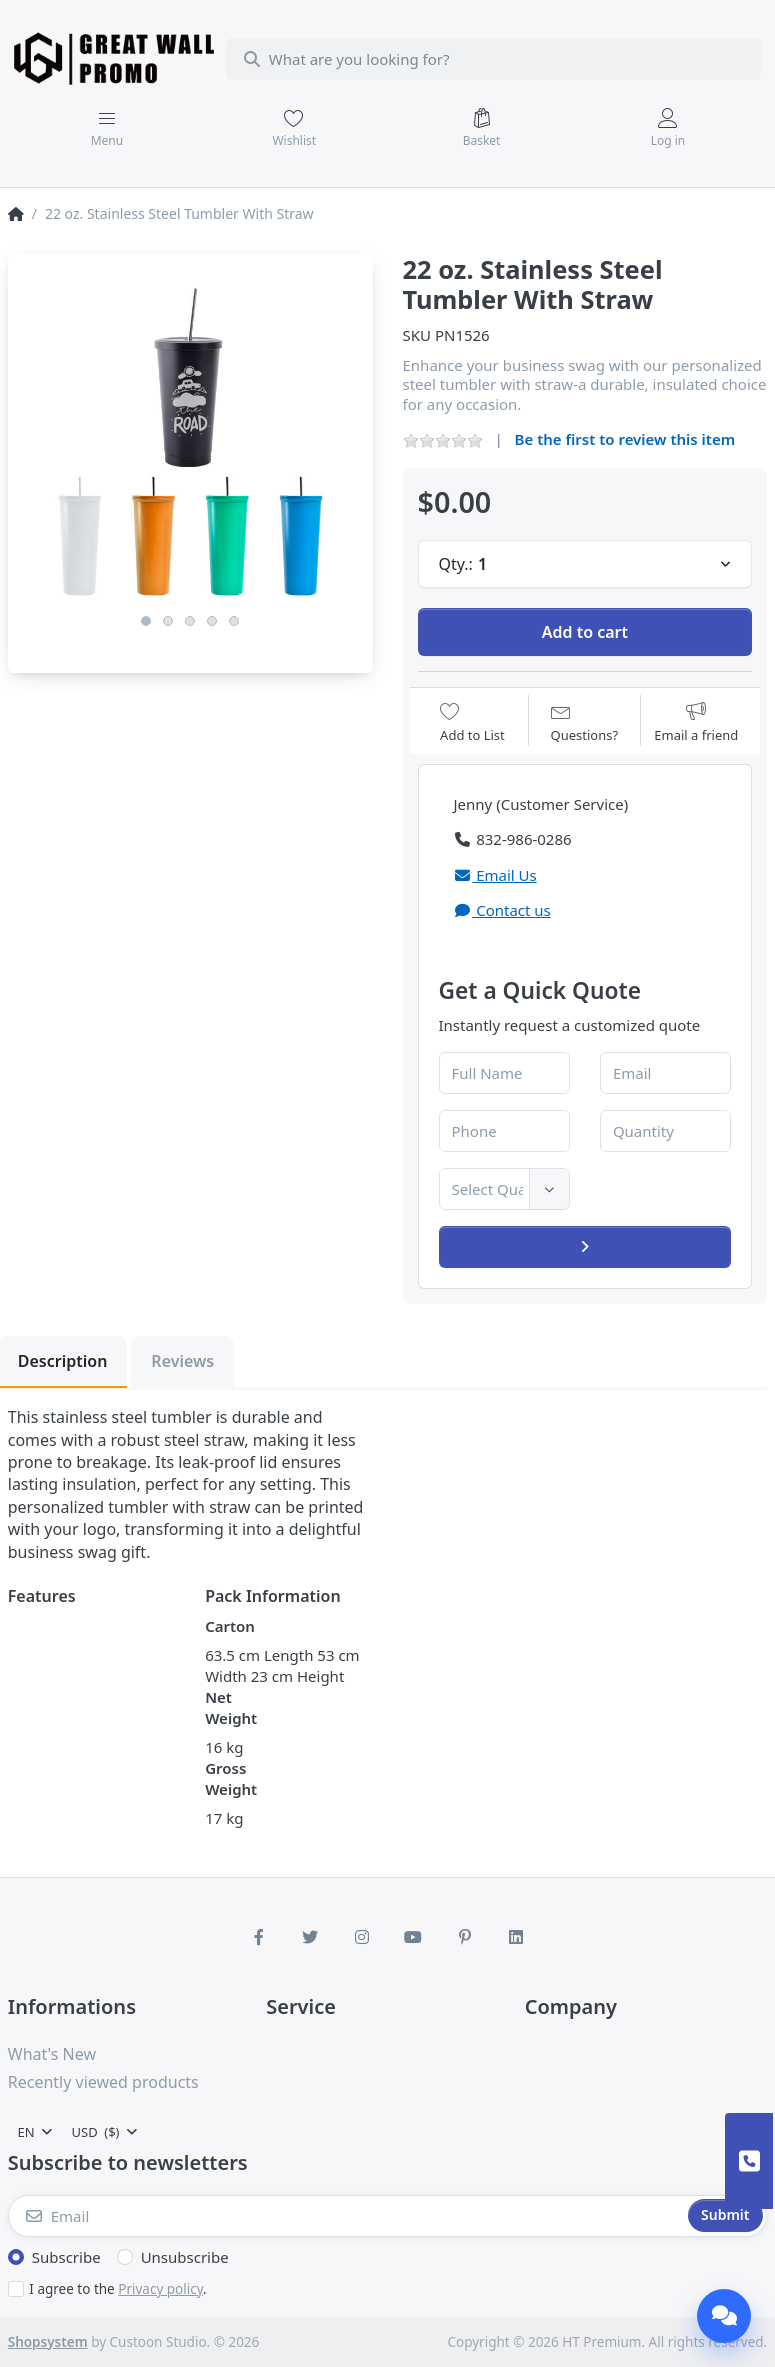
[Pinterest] (465, 1937)
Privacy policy (160, 2289)
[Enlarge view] (190, 436)
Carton (230, 1626)
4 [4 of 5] (212, 621)
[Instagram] (362, 1937)
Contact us (502, 910)
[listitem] (190, 436)
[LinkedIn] (517, 1937)
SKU (417, 335)
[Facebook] (259, 1937)
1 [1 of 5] (146, 621)
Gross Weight (231, 1778)
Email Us (495, 875)
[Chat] (724, 2316)
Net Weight (231, 1707)
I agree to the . (117, 2289)
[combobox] (494, 59)
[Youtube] (414, 1937)
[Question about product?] (585, 722)
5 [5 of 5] (234, 621)
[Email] (346, 2216)
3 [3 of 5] (190, 621)
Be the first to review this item (625, 439)
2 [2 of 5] (168, 621)
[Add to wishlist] (472, 722)
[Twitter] (310, 1937)
